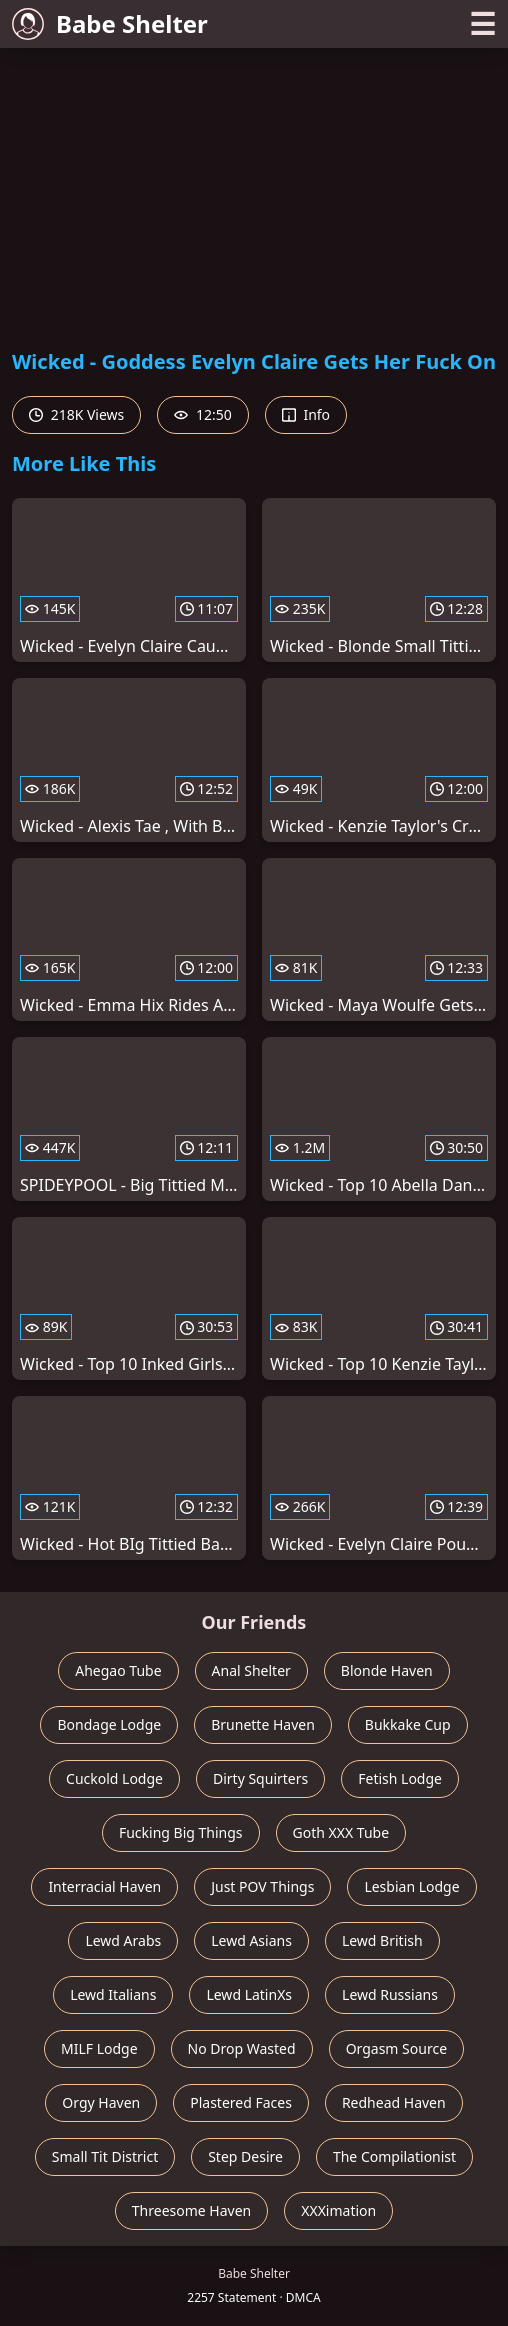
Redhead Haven (394, 2102)
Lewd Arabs (123, 1940)
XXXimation (338, 2210)
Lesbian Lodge (411, 1886)
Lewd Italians (113, 1994)
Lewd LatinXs (249, 1994)
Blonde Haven (387, 1670)
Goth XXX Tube (341, 1832)
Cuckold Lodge (114, 1778)
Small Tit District (105, 2156)
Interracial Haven (104, 1886)
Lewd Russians (390, 1994)
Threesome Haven (191, 2210)
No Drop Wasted (242, 2048)
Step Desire (245, 2156)
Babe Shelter (110, 23)
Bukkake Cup (408, 1724)
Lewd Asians (251, 1940)
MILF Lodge (99, 2048)
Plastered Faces (241, 2102)
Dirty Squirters (260, 1778)
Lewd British (382, 1940)
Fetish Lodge (400, 1778)
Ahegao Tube (118, 1670)
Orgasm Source (396, 2048)
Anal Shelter (251, 1670)
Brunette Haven (263, 1724)
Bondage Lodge (109, 1724)
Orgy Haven (101, 2102)
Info (306, 414)
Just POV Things (262, 1886)
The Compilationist (394, 2156)
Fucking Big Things (181, 1832)
